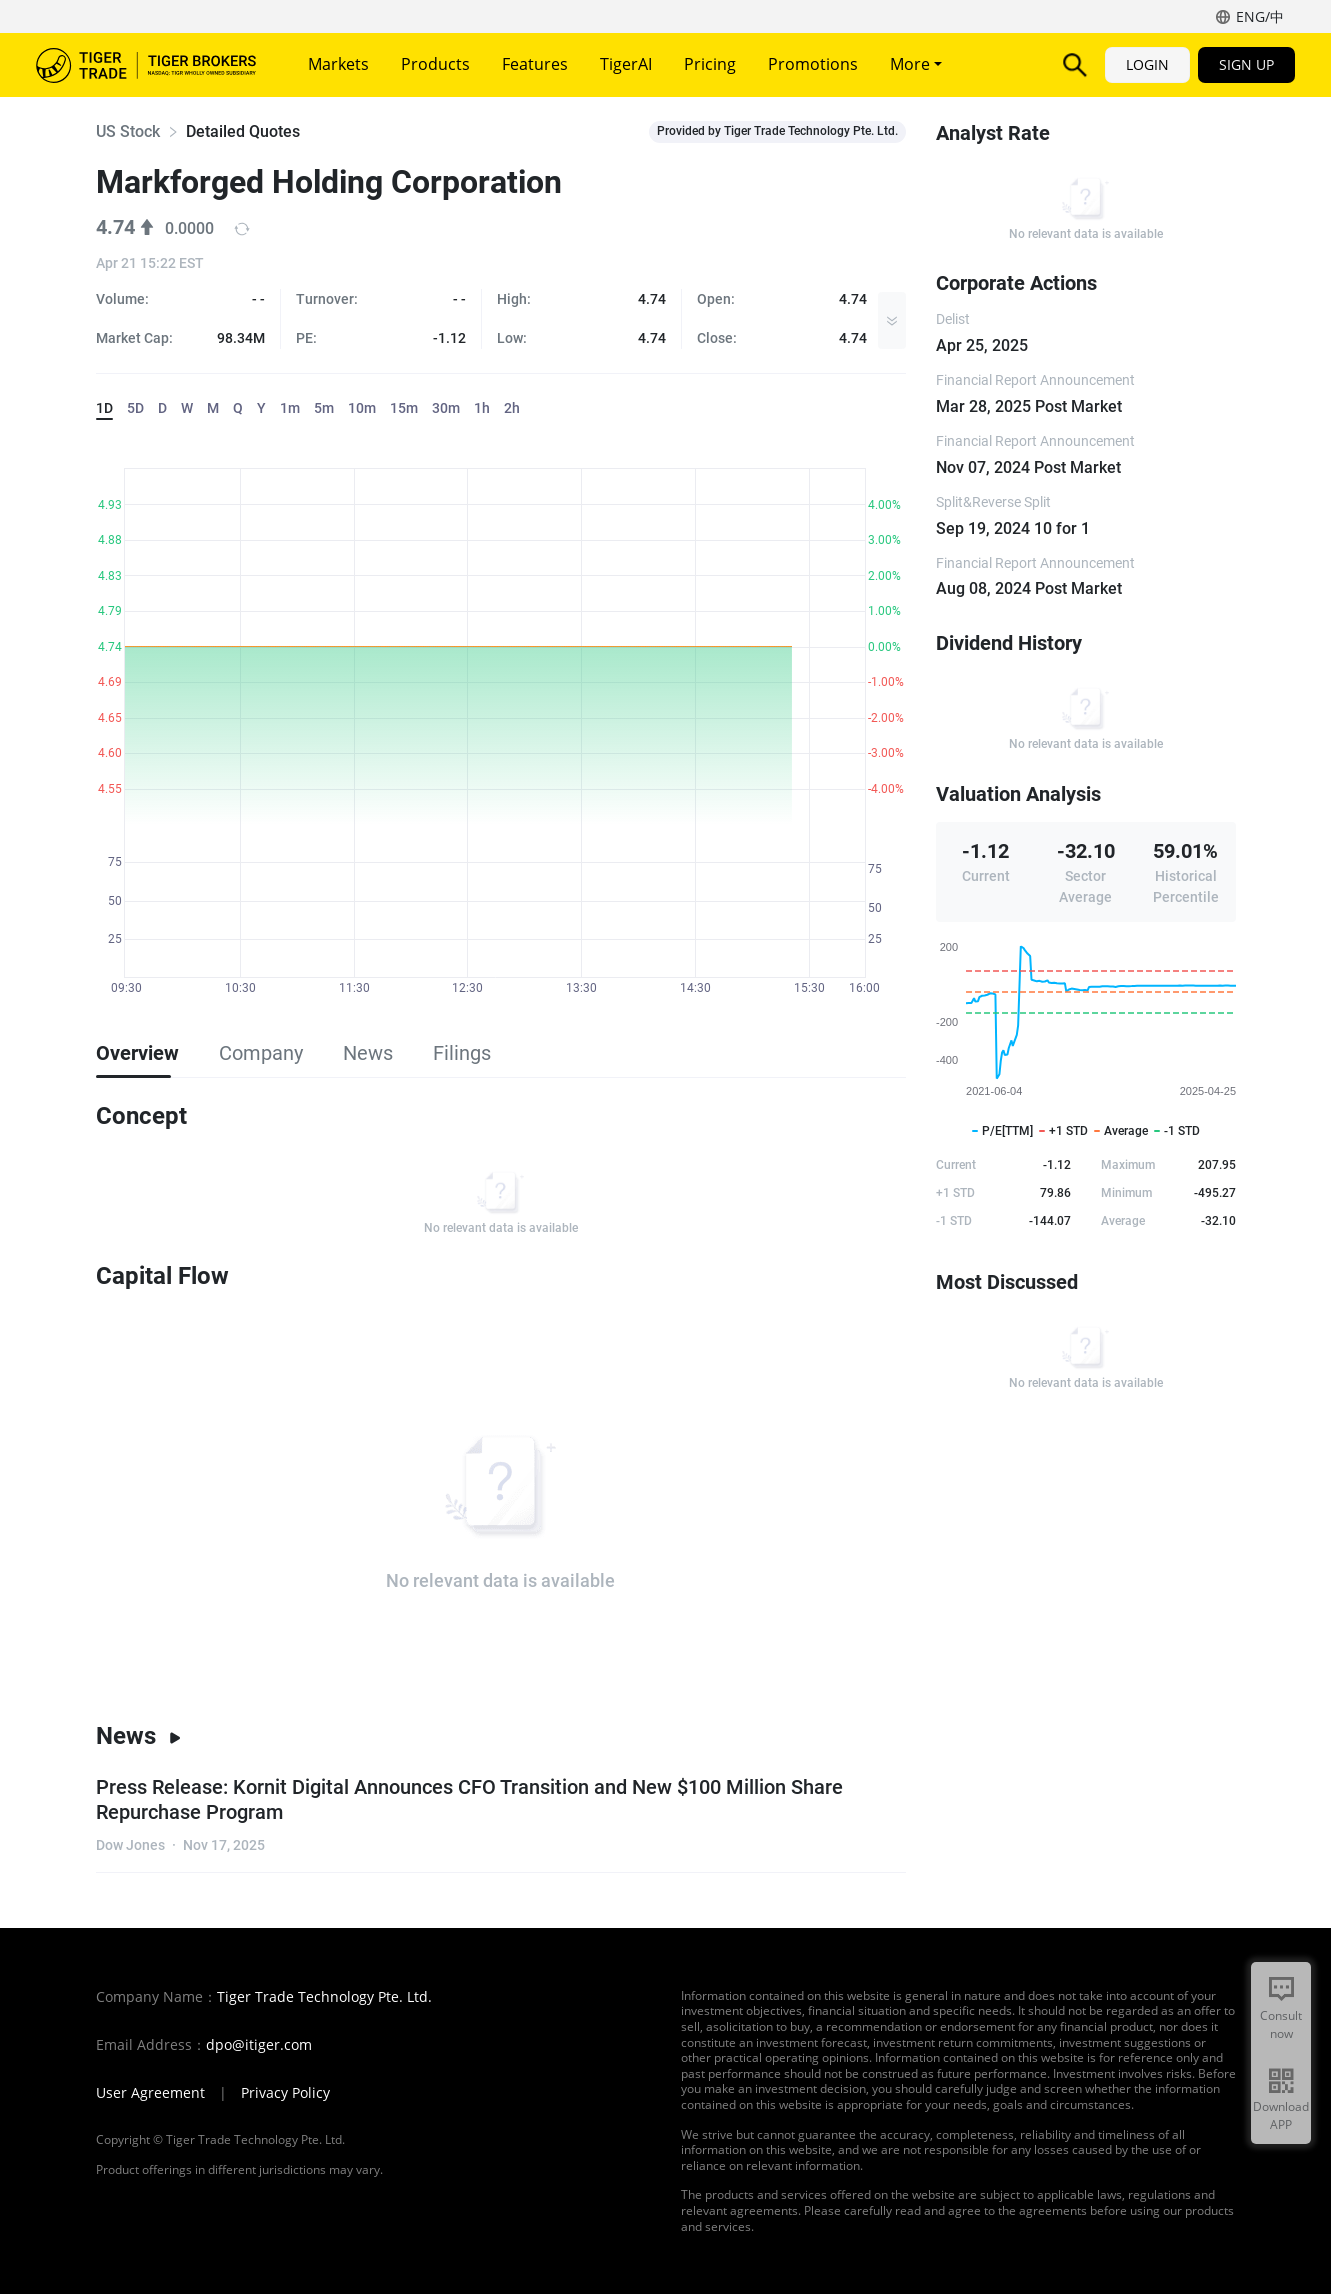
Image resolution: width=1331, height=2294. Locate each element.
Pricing (710, 64)
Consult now (1281, 2024)
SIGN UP (1246, 64)
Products (435, 64)
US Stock (128, 131)
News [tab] (368, 1053)
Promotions (813, 64)
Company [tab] (261, 1053)
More (916, 64)
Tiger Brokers (146, 65)
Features (535, 64)
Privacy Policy (285, 2093)
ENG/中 (1260, 16)
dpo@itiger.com (259, 2045)
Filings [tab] (462, 1053)
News (139, 1736)
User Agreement (150, 2093)
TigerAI (626, 64)
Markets (338, 64)
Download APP (1281, 2115)
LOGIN (1147, 64)
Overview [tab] (137, 1053)
